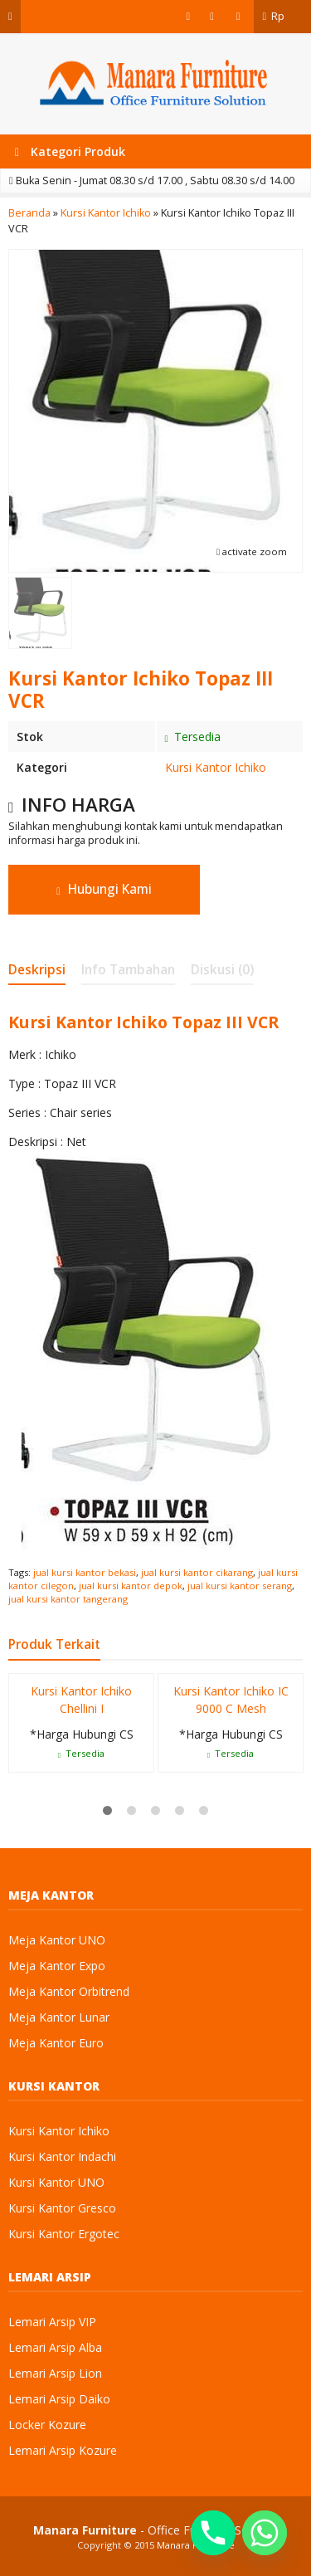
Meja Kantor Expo (56, 1965)
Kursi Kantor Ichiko (215, 767)
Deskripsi (37, 969)
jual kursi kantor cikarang (197, 1572)
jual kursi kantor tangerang (68, 1599)
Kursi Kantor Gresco (62, 2208)
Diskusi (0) (222, 969)
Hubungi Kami (104, 889)
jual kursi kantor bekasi (84, 1572)
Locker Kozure (47, 2424)
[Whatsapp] (264, 2532)
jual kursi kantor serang (239, 1585)
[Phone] (213, 2532)
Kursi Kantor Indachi (62, 2156)
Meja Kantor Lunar (58, 2017)
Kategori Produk (70, 151)
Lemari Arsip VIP (52, 2322)
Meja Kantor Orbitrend (68, 1991)
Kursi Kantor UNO (56, 2182)
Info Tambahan (128, 969)
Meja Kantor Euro (56, 2043)
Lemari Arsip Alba (55, 2347)
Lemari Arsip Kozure (62, 2450)
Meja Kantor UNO (56, 1940)
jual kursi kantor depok (130, 1585)
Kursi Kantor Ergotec (63, 2234)
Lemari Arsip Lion (55, 2373)
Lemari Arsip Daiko (59, 2399)
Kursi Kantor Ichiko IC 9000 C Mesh (231, 1699)
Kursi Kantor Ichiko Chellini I (81, 1699)
